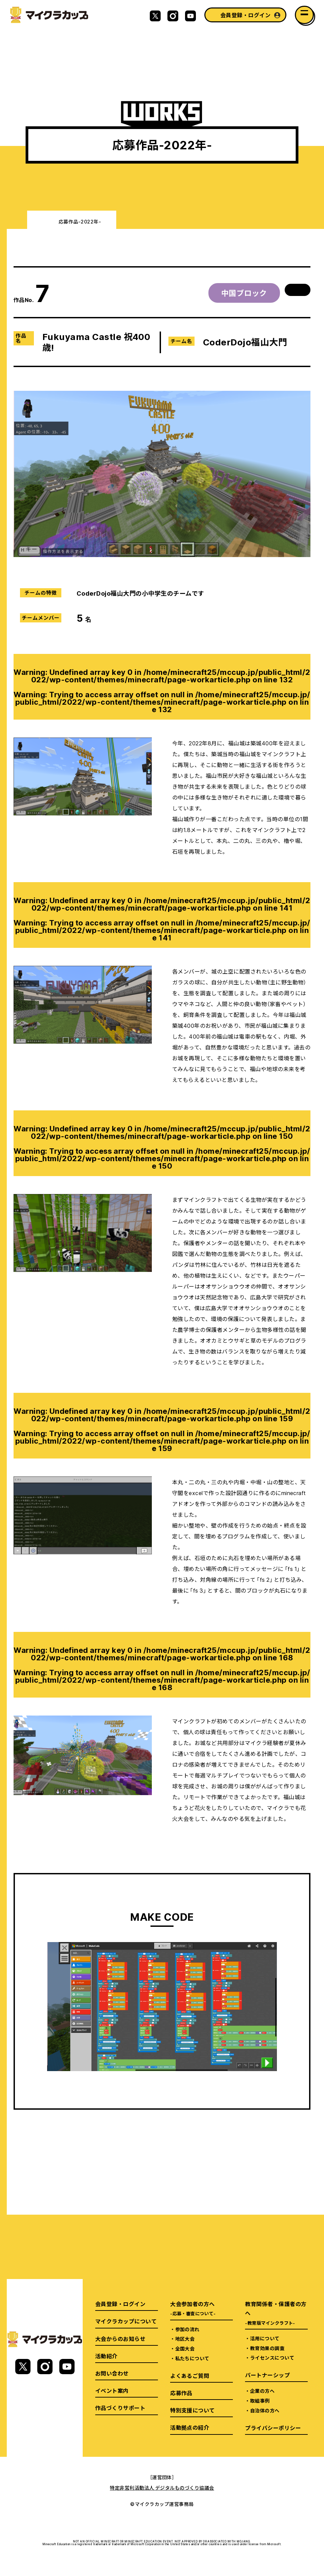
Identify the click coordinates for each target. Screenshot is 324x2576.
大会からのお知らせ (120, 2339)
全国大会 (185, 2348)
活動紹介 (106, 2356)
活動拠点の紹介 (189, 2427)
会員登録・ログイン (245, 15)
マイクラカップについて (126, 2321)
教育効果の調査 (267, 2348)
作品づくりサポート (120, 2408)
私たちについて (192, 2358)
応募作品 (181, 2393)
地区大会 (185, 2338)
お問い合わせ (112, 2373)
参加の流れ (187, 2329)
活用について (265, 2338)
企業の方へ (262, 2390)
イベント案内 (112, 2390)
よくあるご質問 (189, 2375)
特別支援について (192, 2410)
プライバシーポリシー (273, 2428)
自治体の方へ (265, 2410)
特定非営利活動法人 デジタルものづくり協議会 (162, 2487)
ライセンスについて (272, 2357)
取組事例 (260, 2400)
